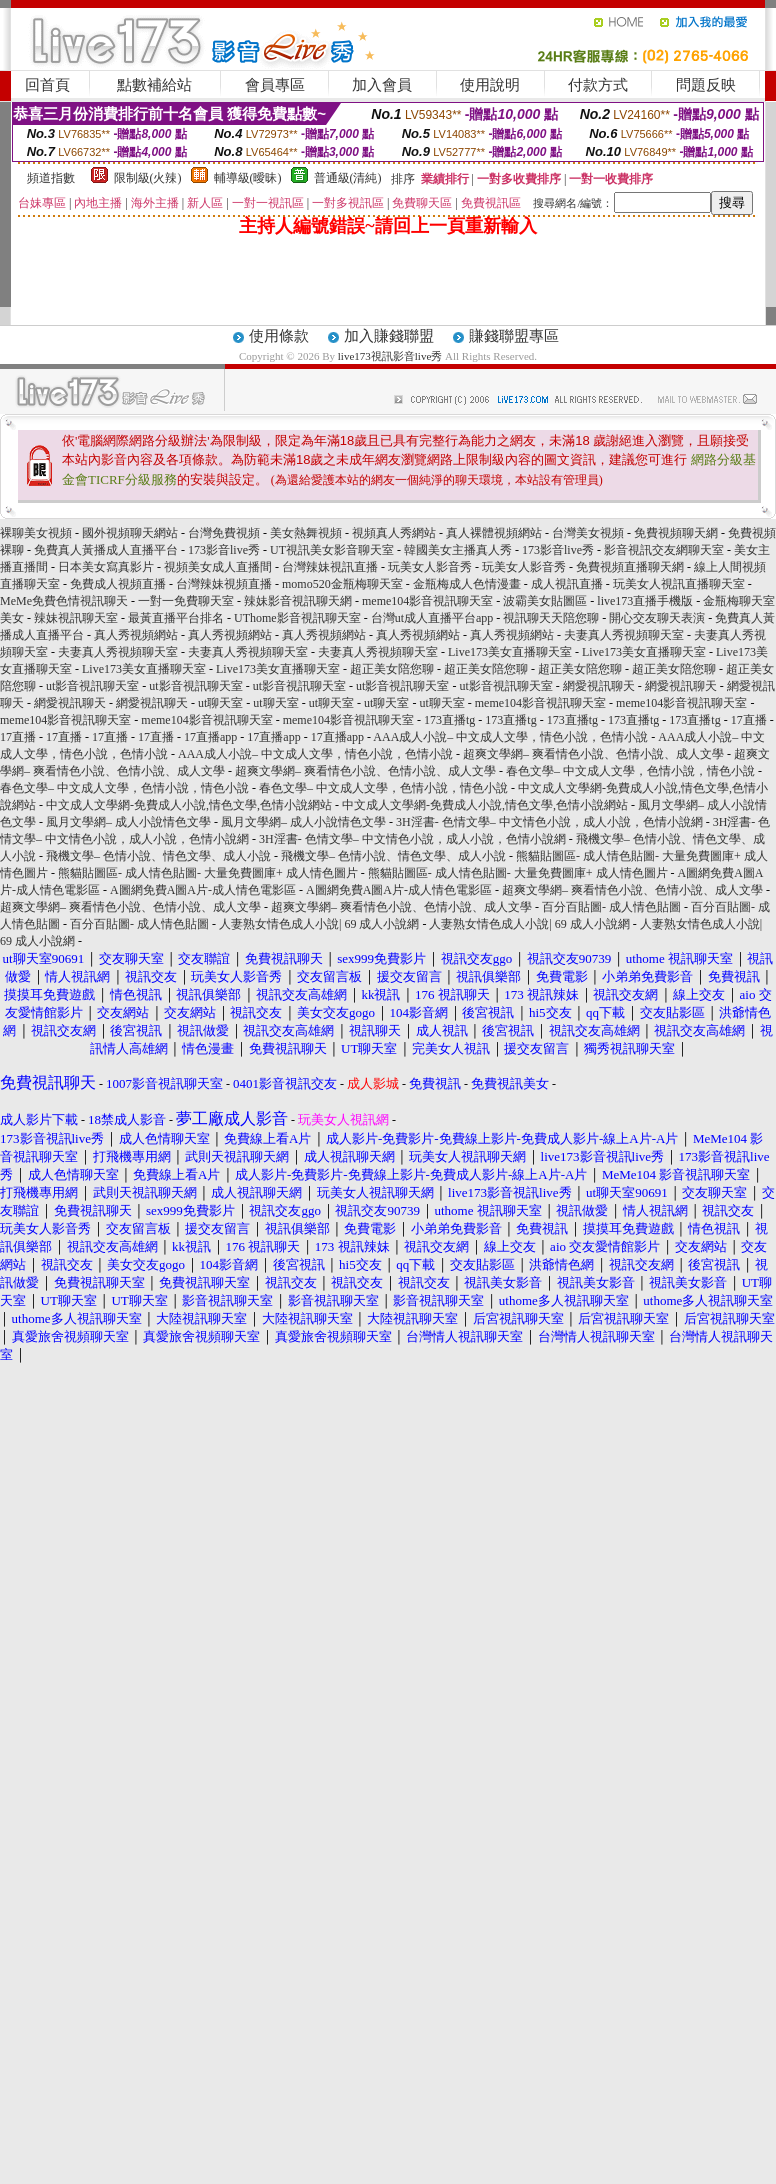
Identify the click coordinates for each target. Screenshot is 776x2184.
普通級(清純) (348, 178)
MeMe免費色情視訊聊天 (64, 601)
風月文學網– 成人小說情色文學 (128, 822)
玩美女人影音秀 (430, 567)
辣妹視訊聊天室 (76, 618)
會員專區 (275, 85)
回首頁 (47, 85)
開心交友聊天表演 (657, 618)
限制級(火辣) (148, 178)
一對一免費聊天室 (186, 601)
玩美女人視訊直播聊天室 (679, 584)
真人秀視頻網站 (136, 635)
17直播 (749, 720)
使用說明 (490, 85)
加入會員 (382, 85)
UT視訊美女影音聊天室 (332, 550)
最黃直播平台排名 (176, 618)
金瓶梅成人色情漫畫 (467, 584)
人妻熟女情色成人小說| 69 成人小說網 (319, 924)
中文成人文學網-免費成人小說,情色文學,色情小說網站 (189, 805)
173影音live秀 (224, 550)
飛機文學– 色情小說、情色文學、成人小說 (158, 856)
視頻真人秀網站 (394, 533)
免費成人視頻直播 (118, 584)
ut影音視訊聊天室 (92, 686)
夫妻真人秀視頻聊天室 (624, 635)
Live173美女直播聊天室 (510, 652)
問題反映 (706, 85)
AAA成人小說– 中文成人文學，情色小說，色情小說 (510, 737)
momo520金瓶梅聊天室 (342, 584)
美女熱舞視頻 (306, 533)
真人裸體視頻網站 (494, 533)
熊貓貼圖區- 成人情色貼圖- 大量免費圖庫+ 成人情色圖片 (208, 873)
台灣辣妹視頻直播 (224, 584)
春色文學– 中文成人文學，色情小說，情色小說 (630, 771)
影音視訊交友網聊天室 (664, 550)
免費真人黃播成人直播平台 (106, 550)
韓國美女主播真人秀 (458, 550)
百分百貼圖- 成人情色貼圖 (611, 907)
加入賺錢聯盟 (389, 336)
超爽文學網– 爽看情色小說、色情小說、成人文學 (593, 754)
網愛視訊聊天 (599, 686)
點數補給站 (154, 85)
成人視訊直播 (567, 584)
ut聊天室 (220, 703)
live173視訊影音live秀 (390, 356)
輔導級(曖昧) (248, 178)
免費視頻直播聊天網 (630, 567)
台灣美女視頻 (588, 533)
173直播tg (449, 720)
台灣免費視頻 (224, 533)
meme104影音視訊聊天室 (427, 601)
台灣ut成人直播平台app (432, 618)
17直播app (210, 737)
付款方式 (598, 85)
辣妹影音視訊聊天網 (298, 601)
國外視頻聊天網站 (130, 533)
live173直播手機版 (645, 601)
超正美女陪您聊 (392, 669)
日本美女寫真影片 (106, 567)
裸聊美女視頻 (36, 533)
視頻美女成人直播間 (218, 567)
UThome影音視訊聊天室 (297, 618)
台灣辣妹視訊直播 (330, 567)
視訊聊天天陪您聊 (551, 618)
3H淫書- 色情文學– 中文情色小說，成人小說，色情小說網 (549, 822)
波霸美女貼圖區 (545, 601)
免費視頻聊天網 (676, 533)
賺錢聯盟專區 (514, 336)
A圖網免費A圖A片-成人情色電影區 (203, 890)
